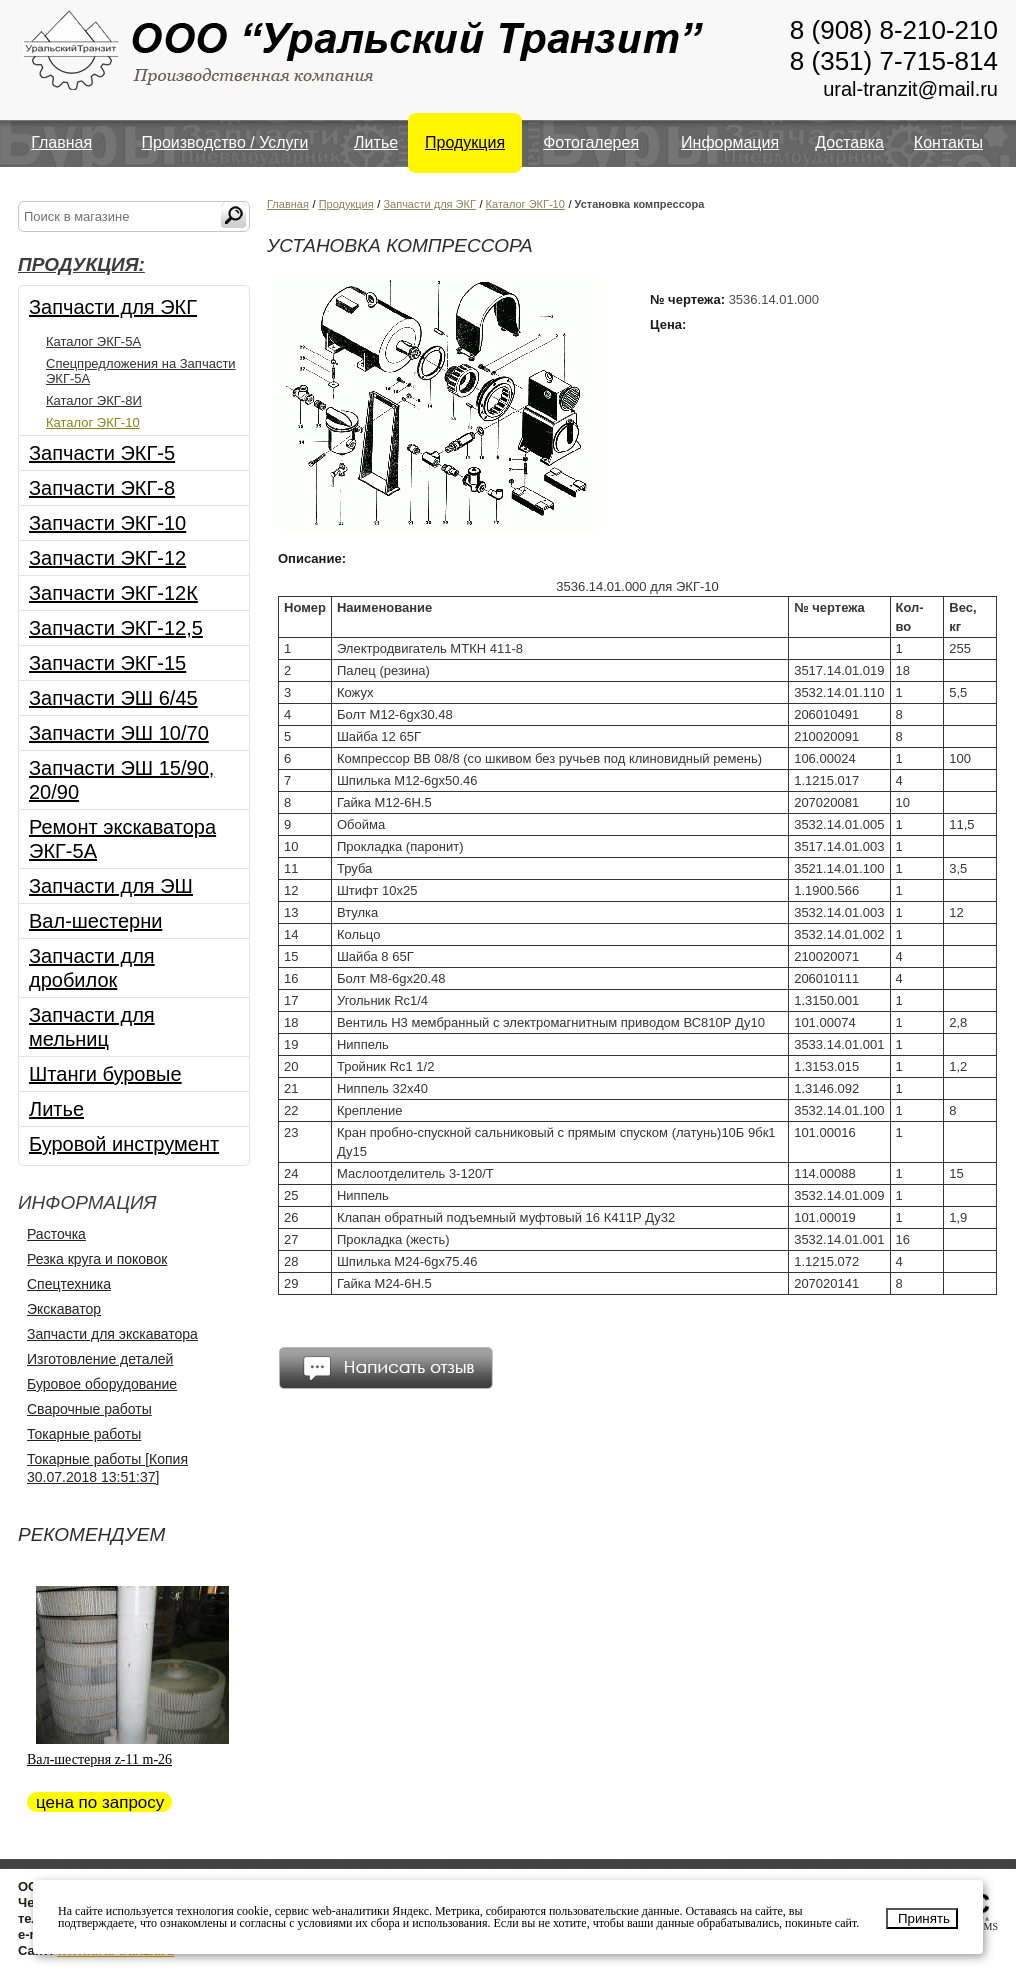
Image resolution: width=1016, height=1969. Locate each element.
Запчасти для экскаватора (112, 1334)
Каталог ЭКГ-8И (94, 400)
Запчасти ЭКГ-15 (107, 663)
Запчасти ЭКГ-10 (107, 523)
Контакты (948, 142)
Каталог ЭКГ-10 (93, 422)
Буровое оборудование (102, 1384)
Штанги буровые (105, 1074)
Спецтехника (69, 1284)
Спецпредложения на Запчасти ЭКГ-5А (141, 371)
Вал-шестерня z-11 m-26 (99, 1759)
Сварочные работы (89, 1409)
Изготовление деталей (100, 1359)
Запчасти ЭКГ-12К (113, 593)
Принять (924, 1918)
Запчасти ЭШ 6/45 (113, 698)
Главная (61, 142)
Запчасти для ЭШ (111, 886)
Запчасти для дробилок (92, 968)
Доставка (849, 142)
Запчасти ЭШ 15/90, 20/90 (121, 780)
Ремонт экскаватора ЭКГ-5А (122, 839)
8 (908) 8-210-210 (894, 30)
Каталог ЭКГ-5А (93, 341)
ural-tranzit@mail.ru (910, 89)
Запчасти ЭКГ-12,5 (116, 628)
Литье (376, 142)
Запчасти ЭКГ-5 (102, 453)
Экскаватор (64, 1309)
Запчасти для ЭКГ (113, 307)
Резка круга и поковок (97, 1259)
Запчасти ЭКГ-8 (102, 488)
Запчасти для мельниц (92, 1027)
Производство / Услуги (225, 142)
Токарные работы (84, 1434)
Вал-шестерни (95, 921)
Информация (730, 142)
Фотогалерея (591, 142)
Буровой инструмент (124, 1144)
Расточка (56, 1234)
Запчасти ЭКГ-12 (107, 558)
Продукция (465, 142)
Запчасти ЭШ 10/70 (119, 733)
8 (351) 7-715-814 (894, 61)
